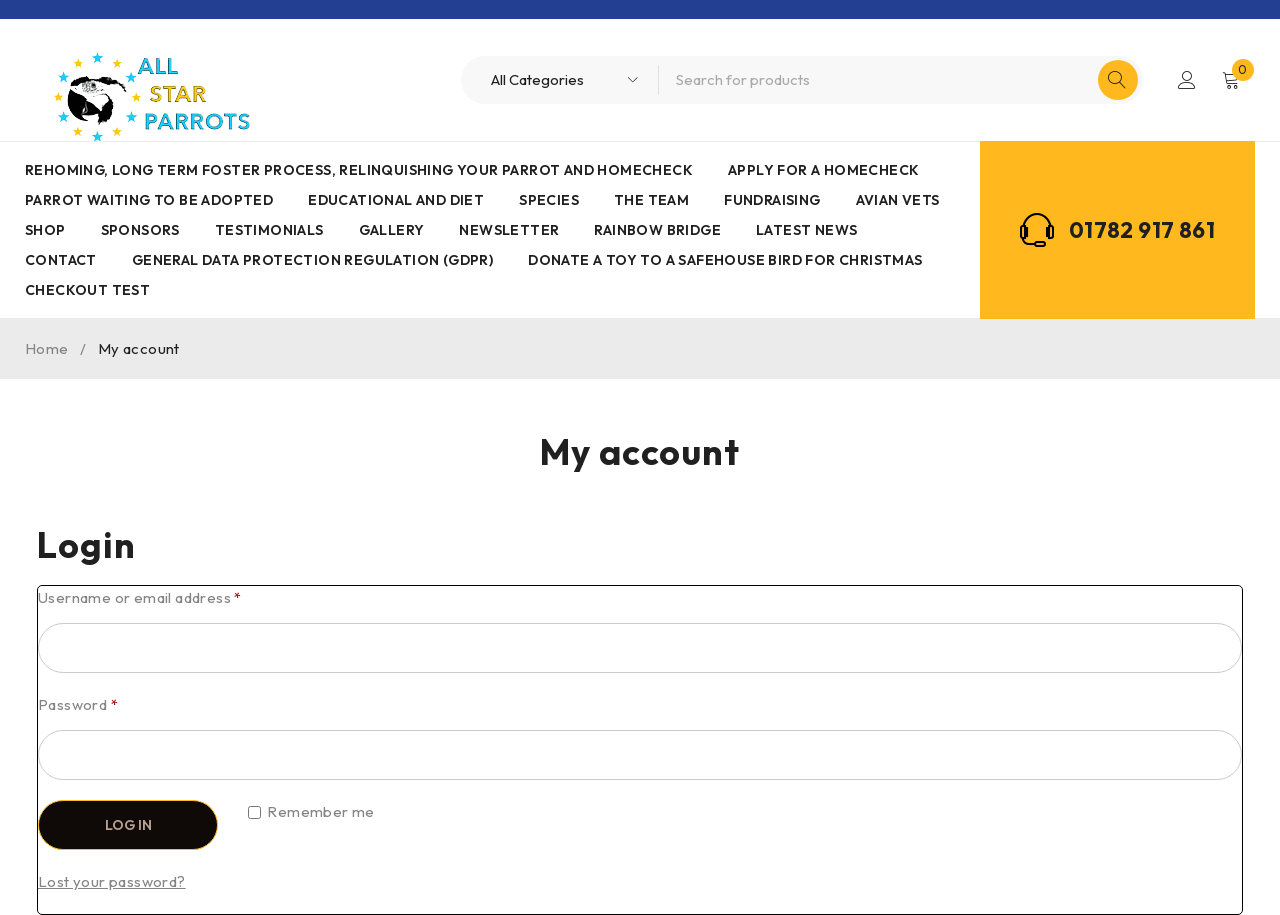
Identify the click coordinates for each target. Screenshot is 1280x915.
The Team (651, 200)
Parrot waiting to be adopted (149, 200)
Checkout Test (87, 290)
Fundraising (772, 200)
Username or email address (140, 597)
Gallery (392, 230)
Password (78, 704)
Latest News (806, 230)
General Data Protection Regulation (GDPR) (312, 260)
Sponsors (140, 230)
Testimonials (269, 230)
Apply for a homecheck (823, 170)
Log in (128, 825)
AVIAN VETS (898, 200)
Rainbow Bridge (657, 230)
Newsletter (509, 230)
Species (549, 200)
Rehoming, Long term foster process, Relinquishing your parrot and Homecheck (359, 170)
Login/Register (1187, 80)
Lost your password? (112, 881)
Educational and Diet (396, 200)
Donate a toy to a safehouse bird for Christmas (725, 260)
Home (47, 348)
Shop (45, 230)
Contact (61, 260)
